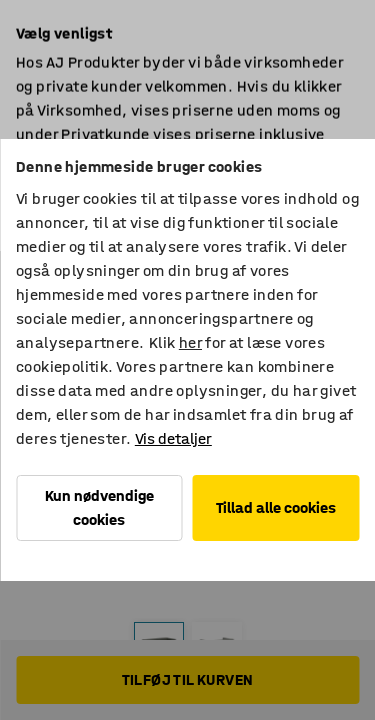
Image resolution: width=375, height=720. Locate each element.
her (190, 342)
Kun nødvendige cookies (99, 507)
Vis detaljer (173, 438)
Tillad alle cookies (276, 507)
